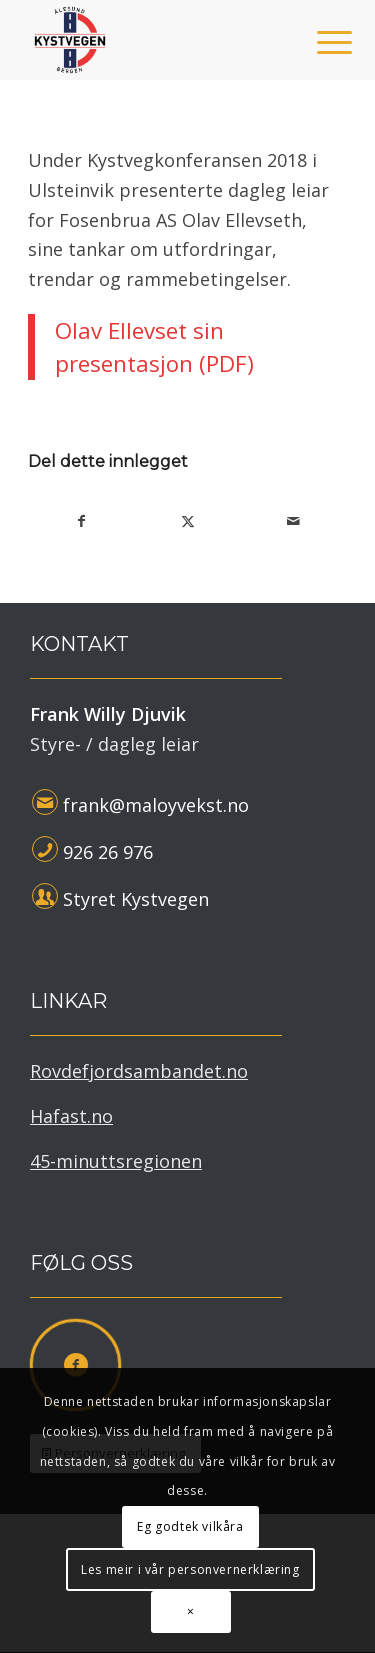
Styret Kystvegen (136, 899)
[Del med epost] (293, 521)
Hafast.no (71, 1116)
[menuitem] (319, 42)
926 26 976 (108, 852)
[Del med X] (188, 521)
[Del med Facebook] (82, 521)
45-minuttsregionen (116, 1161)
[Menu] (319, 42)
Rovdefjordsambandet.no (139, 1071)
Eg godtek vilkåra (190, 1526)
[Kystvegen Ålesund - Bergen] (155, 40)
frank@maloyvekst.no (156, 805)
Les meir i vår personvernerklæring (190, 1569)
